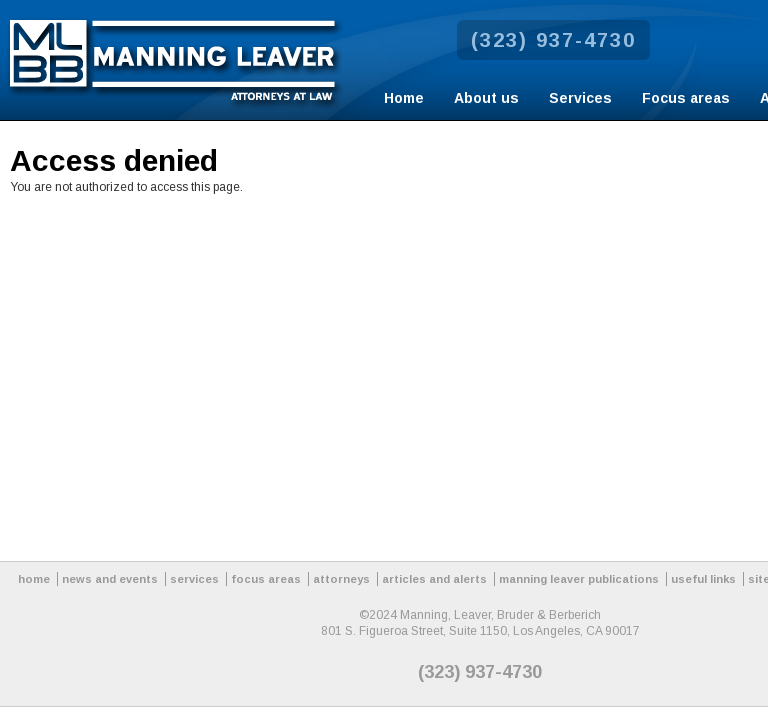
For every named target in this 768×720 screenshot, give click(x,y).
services (194, 579)
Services (580, 98)
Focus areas (686, 98)
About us (486, 98)
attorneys (341, 579)
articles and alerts (434, 579)
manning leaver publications (579, 579)
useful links (703, 579)
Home (404, 98)
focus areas (266, 579)
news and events (110, 579)
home (34, 579)
